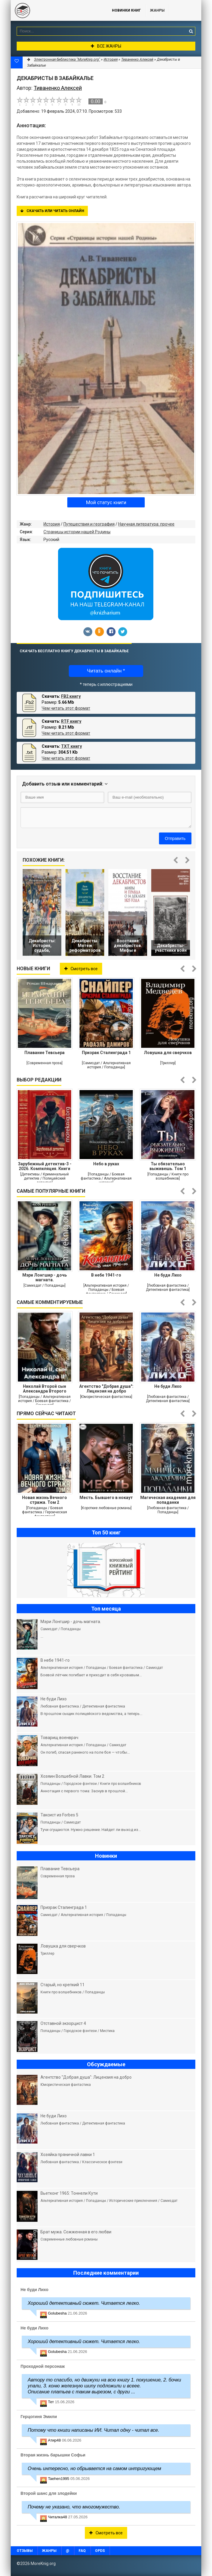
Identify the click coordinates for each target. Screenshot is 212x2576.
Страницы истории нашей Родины (76, 531)
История (51, 524)
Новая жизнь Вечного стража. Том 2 (44, 1500)
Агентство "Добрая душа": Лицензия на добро (106, 1388)
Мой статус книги (106, 502)
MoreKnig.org (55, 10)
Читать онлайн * (106, 671)
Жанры (157, 10)
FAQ (82, 2551)
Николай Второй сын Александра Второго (44, 1388)
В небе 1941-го (106, 1275)
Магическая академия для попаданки (168, 1500)
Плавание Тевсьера (44, 1052)
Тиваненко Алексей (137, 59)
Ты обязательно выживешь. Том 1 (167, 1166)
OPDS (100, 2551)
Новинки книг (126, 10)
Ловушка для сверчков (168, 1052)
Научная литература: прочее (146, 524)
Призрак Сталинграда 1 (106, 1052)
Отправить (175, 838)
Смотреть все (81, 968)
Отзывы (25, 2551)
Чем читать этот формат (66, 708)
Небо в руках (106, 1163)
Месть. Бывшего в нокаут (106, 1497)
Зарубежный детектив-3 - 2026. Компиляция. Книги (44, 1166)
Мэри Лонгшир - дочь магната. (44, 1277)
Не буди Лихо (168, 1275)
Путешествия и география (89, 524)
